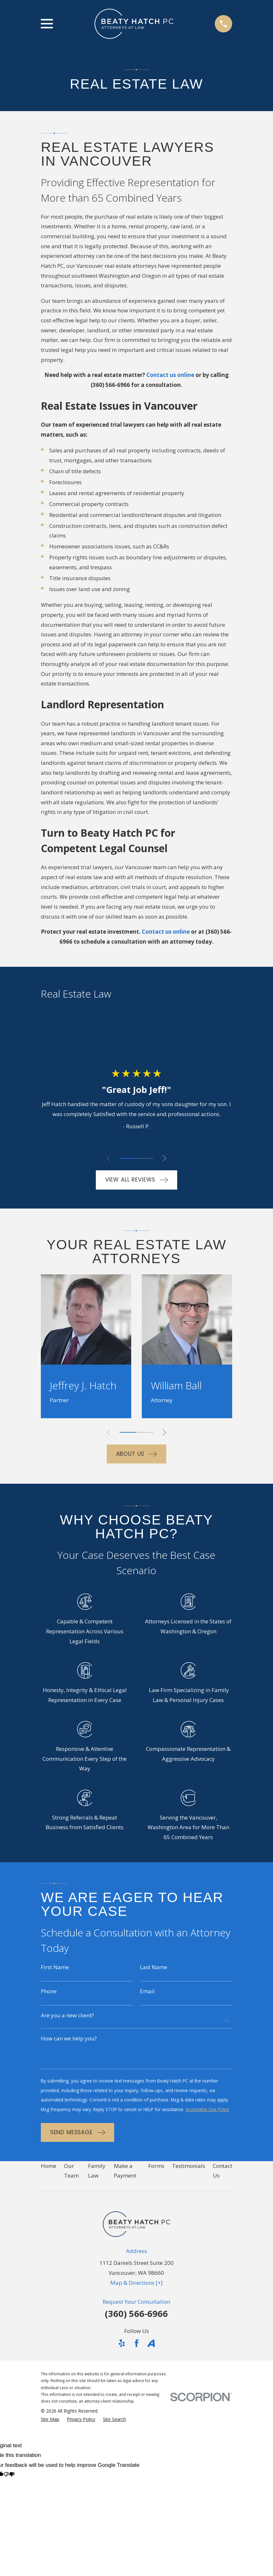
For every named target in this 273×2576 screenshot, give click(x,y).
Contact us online (170, 375)
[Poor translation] (9, 2488)
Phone (49, 1992)
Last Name (153, 1967)
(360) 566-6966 (110, 385)
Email (147, 1992)
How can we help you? (69, 2039)
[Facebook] (137, 2356)
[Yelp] (122, 2356)
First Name (55, 1967)
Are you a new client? (67, 2016)
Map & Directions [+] (136, 2295)
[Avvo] (151, 2356)
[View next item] (166, 1158)
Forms (156, 2178)
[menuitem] (50, 2432)
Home (48, 2178)
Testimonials (188, 2178)
